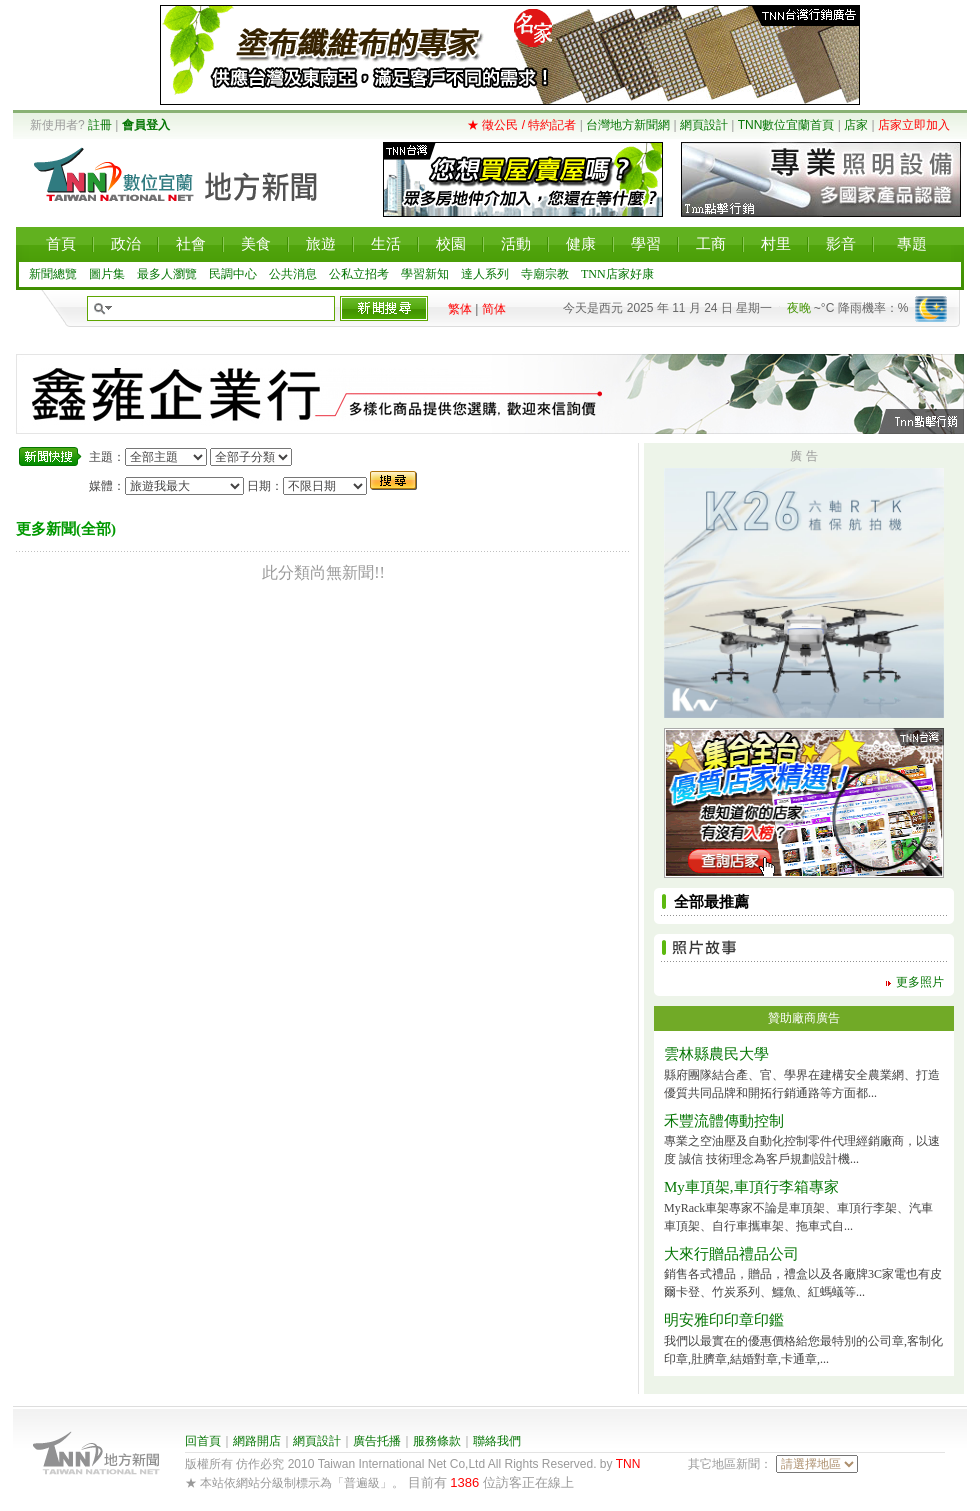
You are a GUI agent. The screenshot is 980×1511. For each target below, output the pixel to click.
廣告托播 (377, 1441)
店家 (856, 125)
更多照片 (920, 982)
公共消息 (293, 274)
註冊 (100, 125)
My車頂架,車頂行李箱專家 (751, 1187)
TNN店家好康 (617, 274)
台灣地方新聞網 (628, 125)
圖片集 (107, 274)
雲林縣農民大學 (716, 1054)
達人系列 (485, 274)
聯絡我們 (497, 1441)
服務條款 (437, 1441)
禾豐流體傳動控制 (724, 1121)
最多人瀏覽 (167, 274)
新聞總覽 (53, 274)
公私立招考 (359, 274)
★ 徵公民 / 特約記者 (521, 125)
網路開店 (257, 1441)
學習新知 (425, 274)
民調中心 (233, 274)
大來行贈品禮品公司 (731, 1254)
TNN (628, 1464)
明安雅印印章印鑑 (724, 1320)
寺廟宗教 (545, 274)
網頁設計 (704, 125)
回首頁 (203, 1441)
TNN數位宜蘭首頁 (786, 125)
